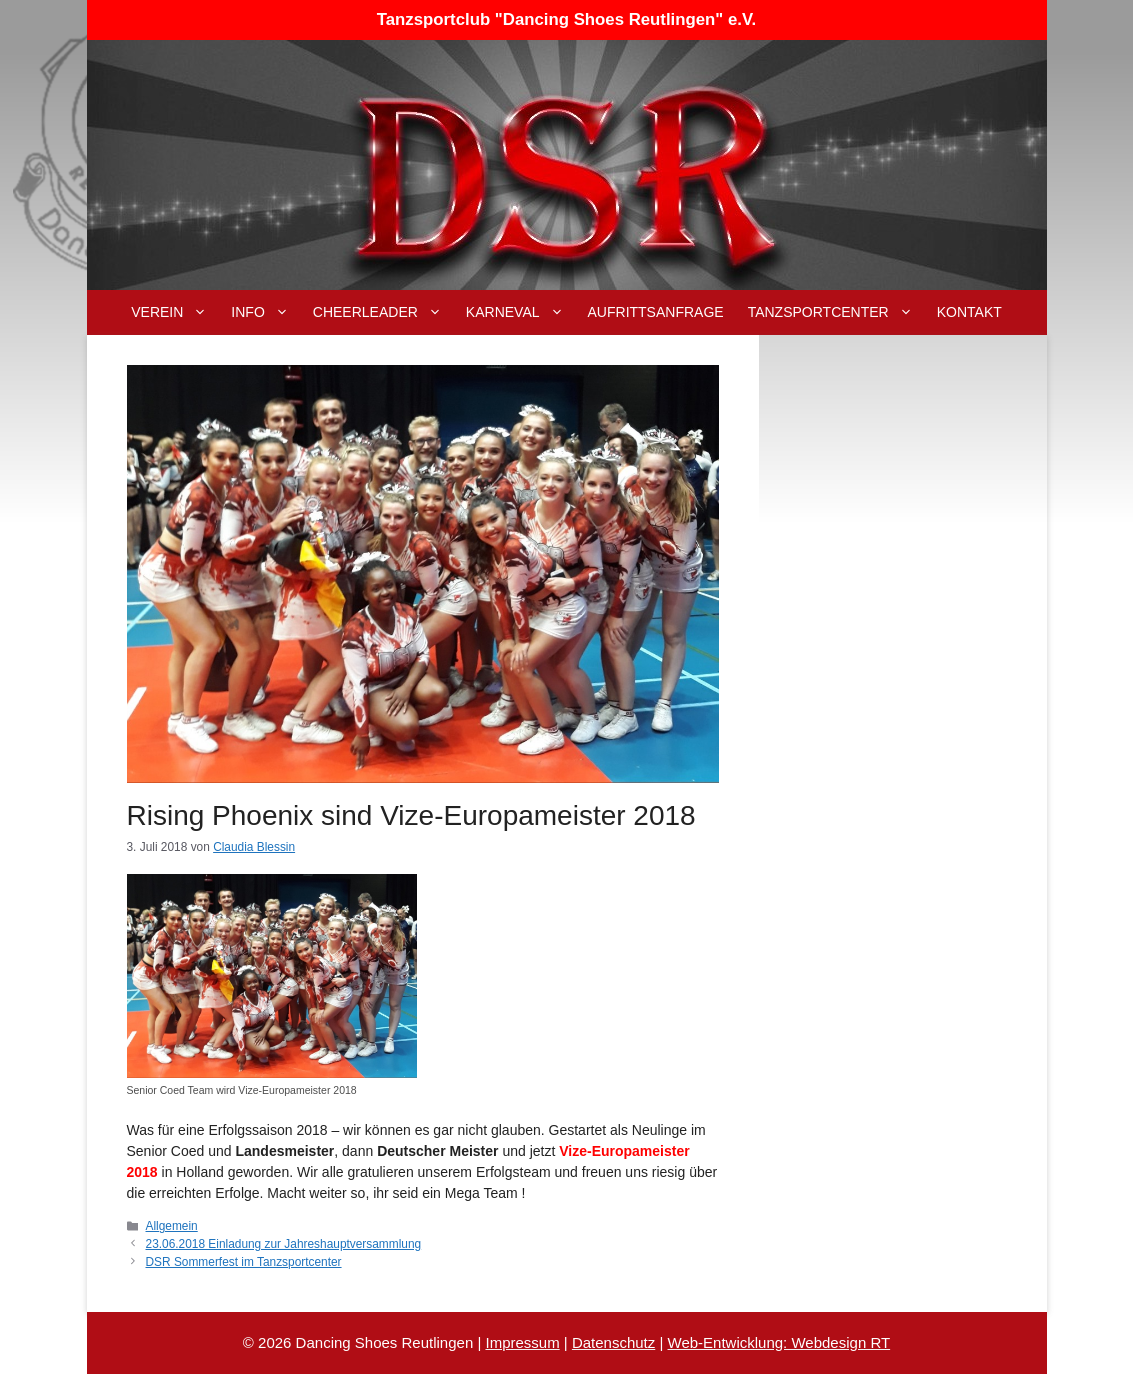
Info (265, 312)
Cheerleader (383, 312)
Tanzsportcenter (836, 312)
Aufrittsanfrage (656, 312)
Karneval (521, 312)
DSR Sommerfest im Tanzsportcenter (244, 1262)
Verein (175, 312)
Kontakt (969, 312)
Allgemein (172, 1226)
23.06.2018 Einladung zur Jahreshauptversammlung (284, 1244)
